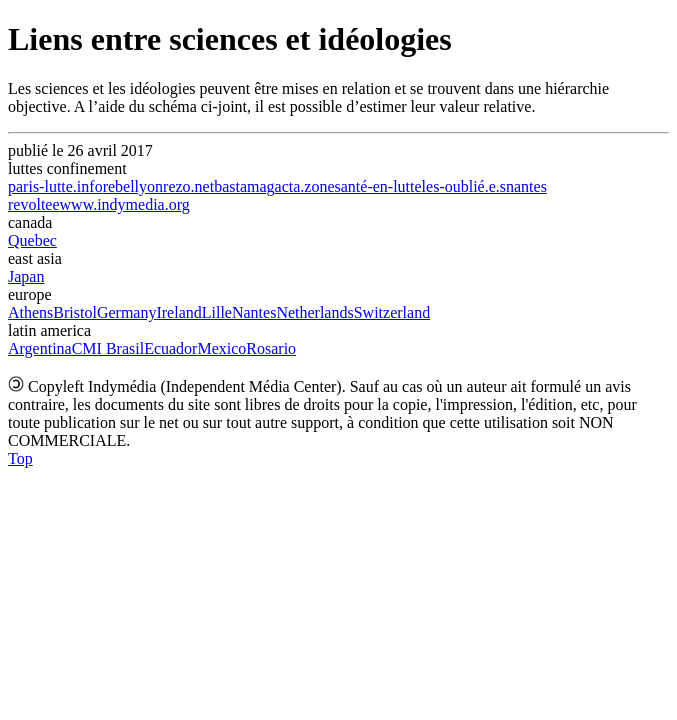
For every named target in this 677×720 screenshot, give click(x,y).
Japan (26, 276)
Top (20, 458)
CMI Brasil (108, 348)
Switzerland (392, 312)
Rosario (271, 348)
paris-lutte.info (55, 186)
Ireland (178, 312)
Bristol (75, 312)
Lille (217, 312)
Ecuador (170, 348)
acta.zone (305, 186)
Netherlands (314, 312)
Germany (127, 312)
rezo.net (188, 186)
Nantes (254, 312)
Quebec (32, 240)
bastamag (244, 186)
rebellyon (133, 186)
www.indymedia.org (125, 204)
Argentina (40, 348)
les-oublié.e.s (464, 186)
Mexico (221, 348)
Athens (30, 312)
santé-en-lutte (378, 186)
